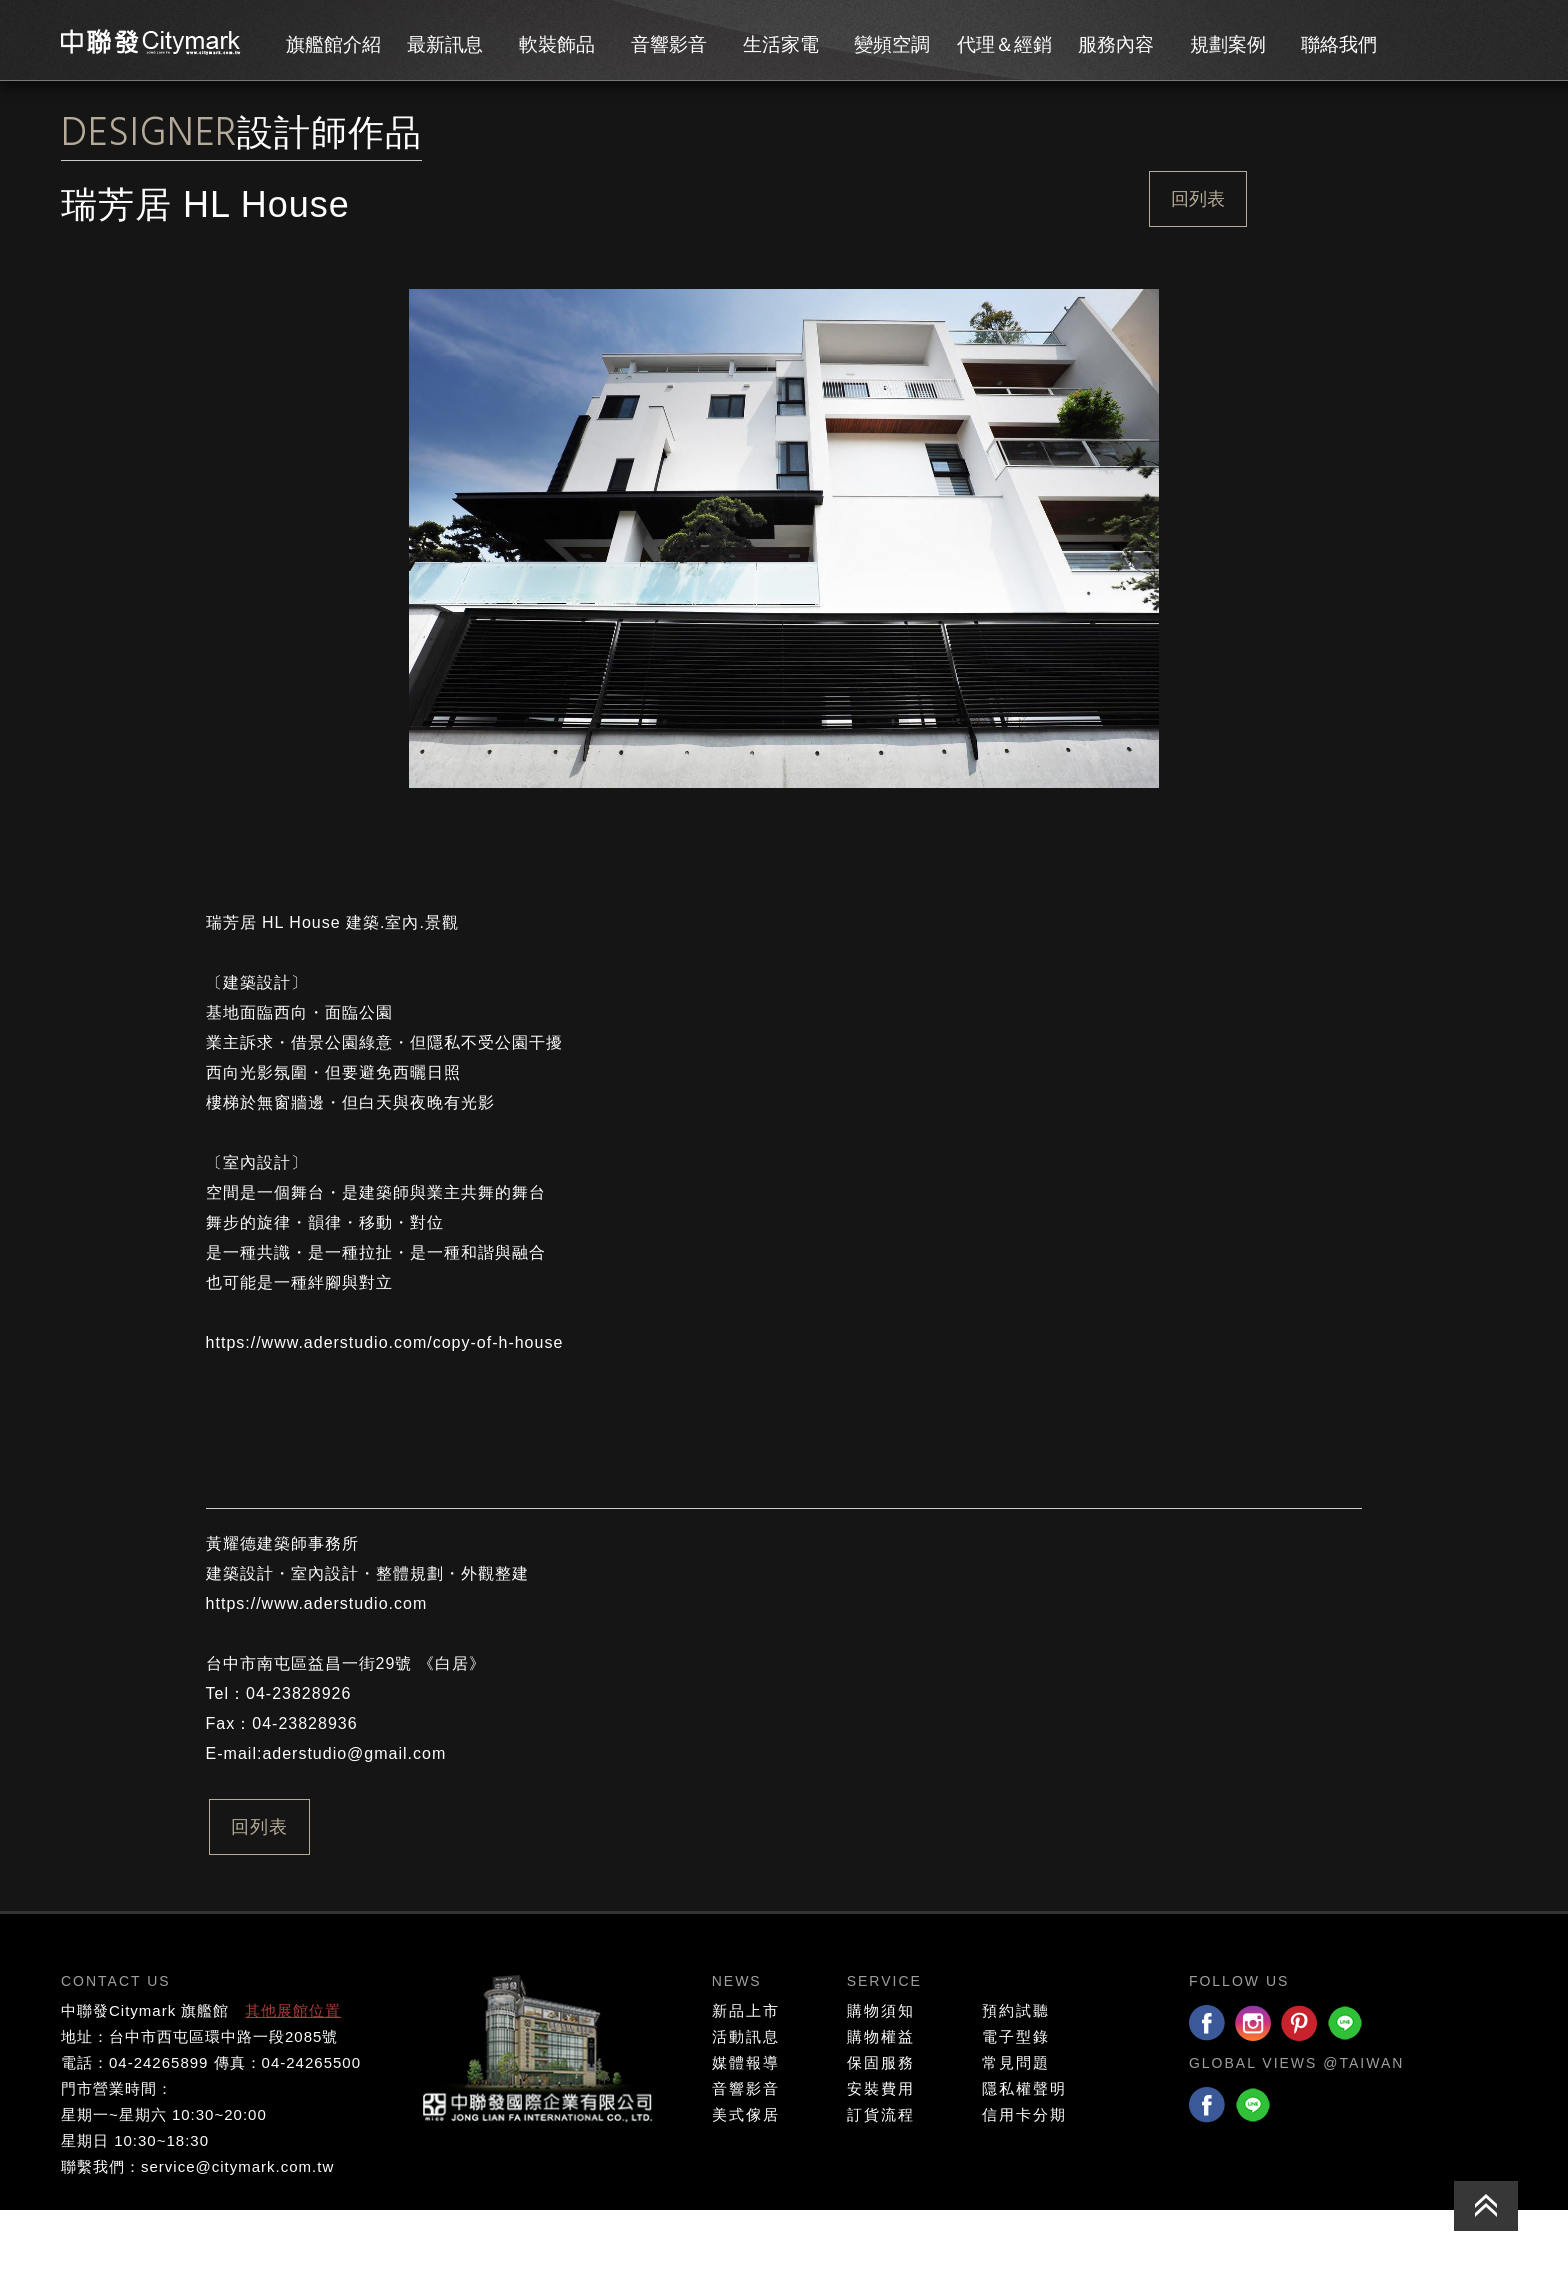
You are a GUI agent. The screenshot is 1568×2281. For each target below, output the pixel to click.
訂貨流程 (881, 2185)
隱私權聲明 (1024, 2159)
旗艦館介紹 (333, 44)
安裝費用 (881, 2159)
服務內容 (1116, 44)
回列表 (1198, 199)
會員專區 (1430, 40)
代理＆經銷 (1004, 44)
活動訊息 (746, 2107)
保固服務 (881, 2133)
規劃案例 (1228, 44)
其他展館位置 (293, 2081)
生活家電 (781, 44)
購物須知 (881, 2081)
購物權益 (881, 2107)
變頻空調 (892, 44)
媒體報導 (746, 2133)
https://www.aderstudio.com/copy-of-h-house (385, 1413)
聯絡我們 (1339, 44)
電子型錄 (1016, 2107)
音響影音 (669, 44)
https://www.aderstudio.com (317, 1674)
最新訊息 (445, 44)
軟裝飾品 (557, 44)
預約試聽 (1016, 2081)
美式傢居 (746, 2185)
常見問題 (1016, 2133)
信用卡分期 (1024, 2185)
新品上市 (746, 2081)
